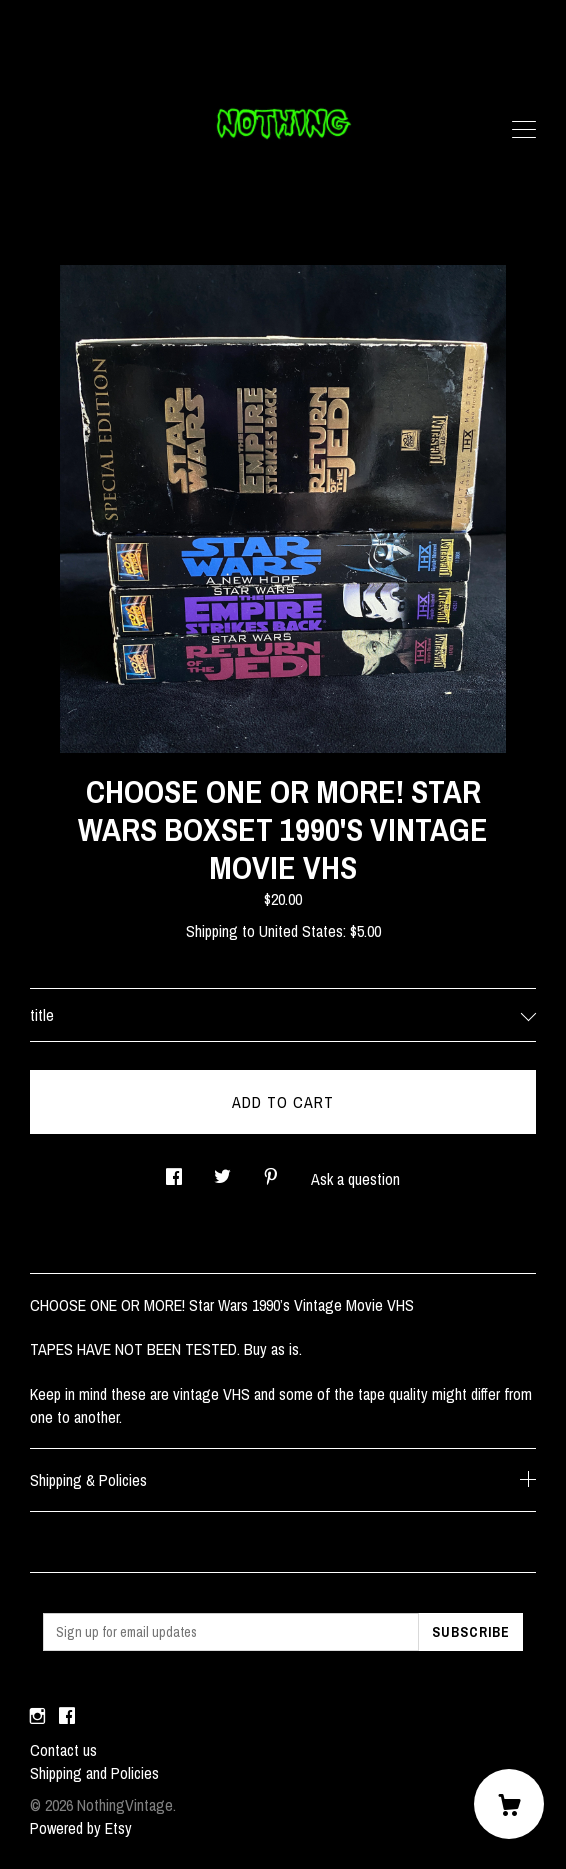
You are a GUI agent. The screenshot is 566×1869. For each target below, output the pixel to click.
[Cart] (509, 1804)
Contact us (63, 1750)
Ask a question (355, 1179)
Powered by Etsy (81, 1828)
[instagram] (37, 1716)
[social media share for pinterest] (271, 1170)
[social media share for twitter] (222, 1170)
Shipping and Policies (94, 1773)
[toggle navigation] (524, 130)
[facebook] (67, 1716)
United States (301, 931)
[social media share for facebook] (174, 1170)
